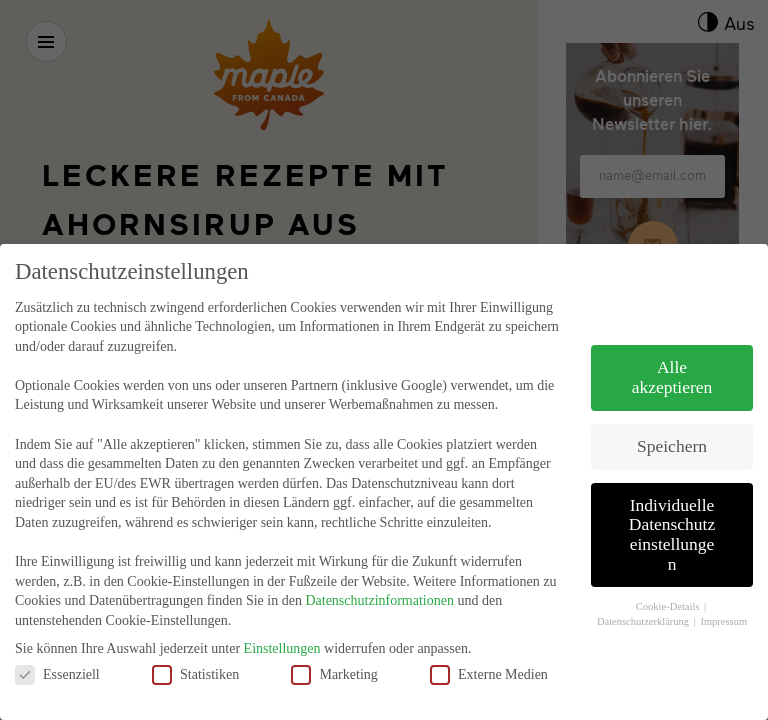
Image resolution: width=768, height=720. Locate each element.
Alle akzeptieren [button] (672, 356)
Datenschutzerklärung (644, 599)
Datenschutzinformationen (379, 579)
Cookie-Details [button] (669, 585)
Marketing (334, 652)
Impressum (723, 599)
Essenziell (57, 652)
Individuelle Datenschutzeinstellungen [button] (672, 512)
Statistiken (195, 652)
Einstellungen (282, 626)
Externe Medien (489, 652)
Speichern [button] (672, 424)
